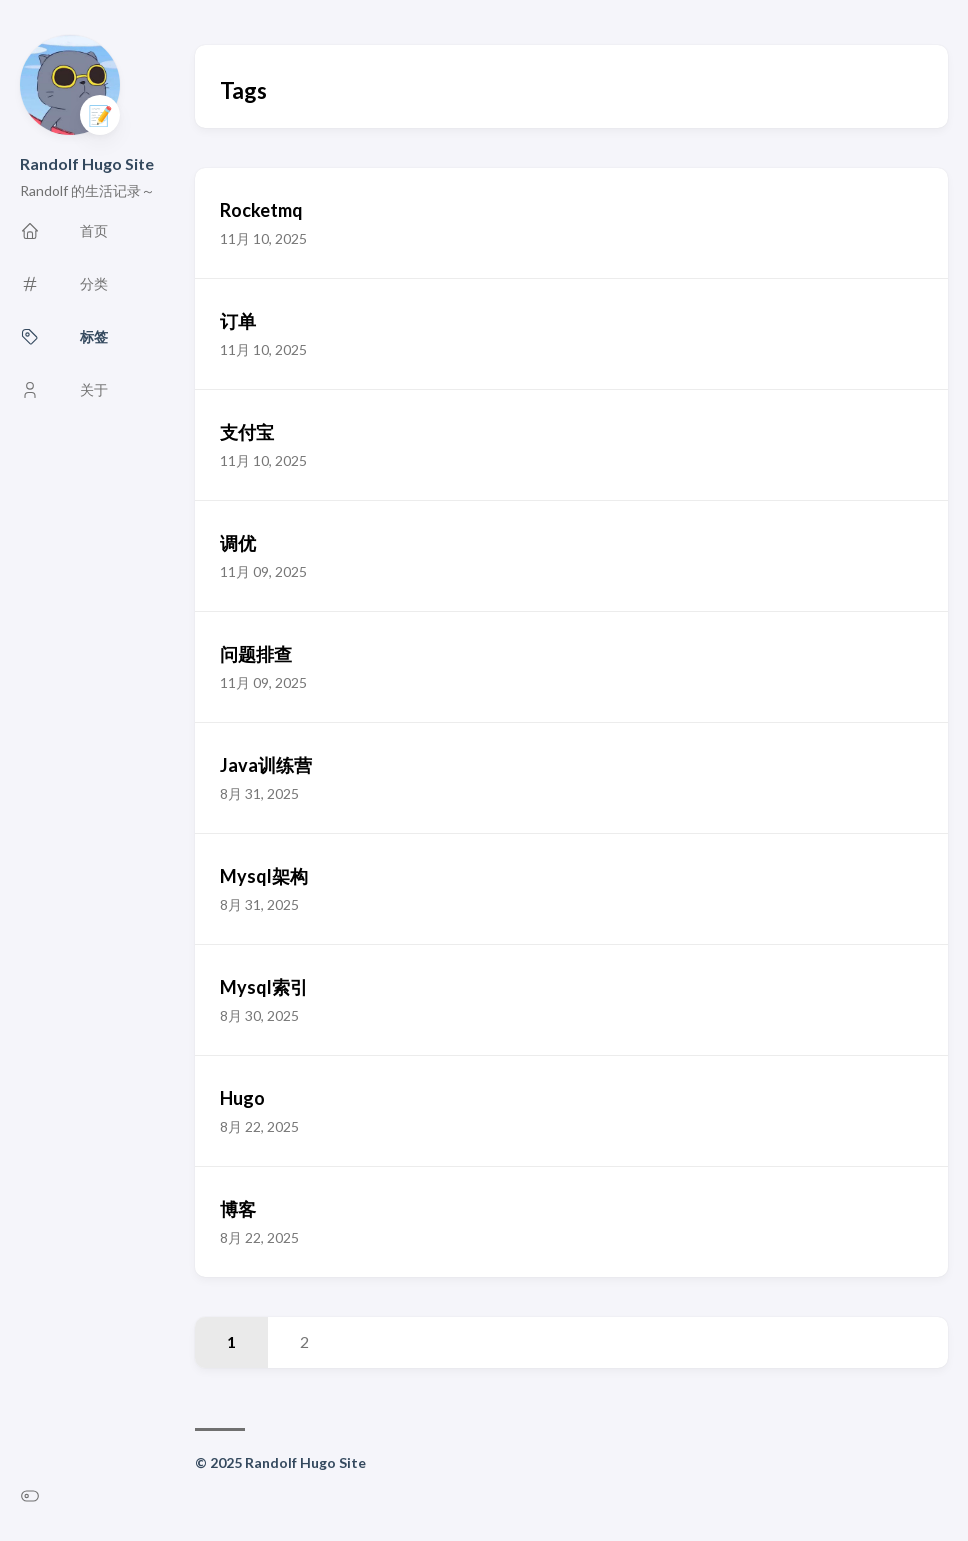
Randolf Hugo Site (87, 163)
